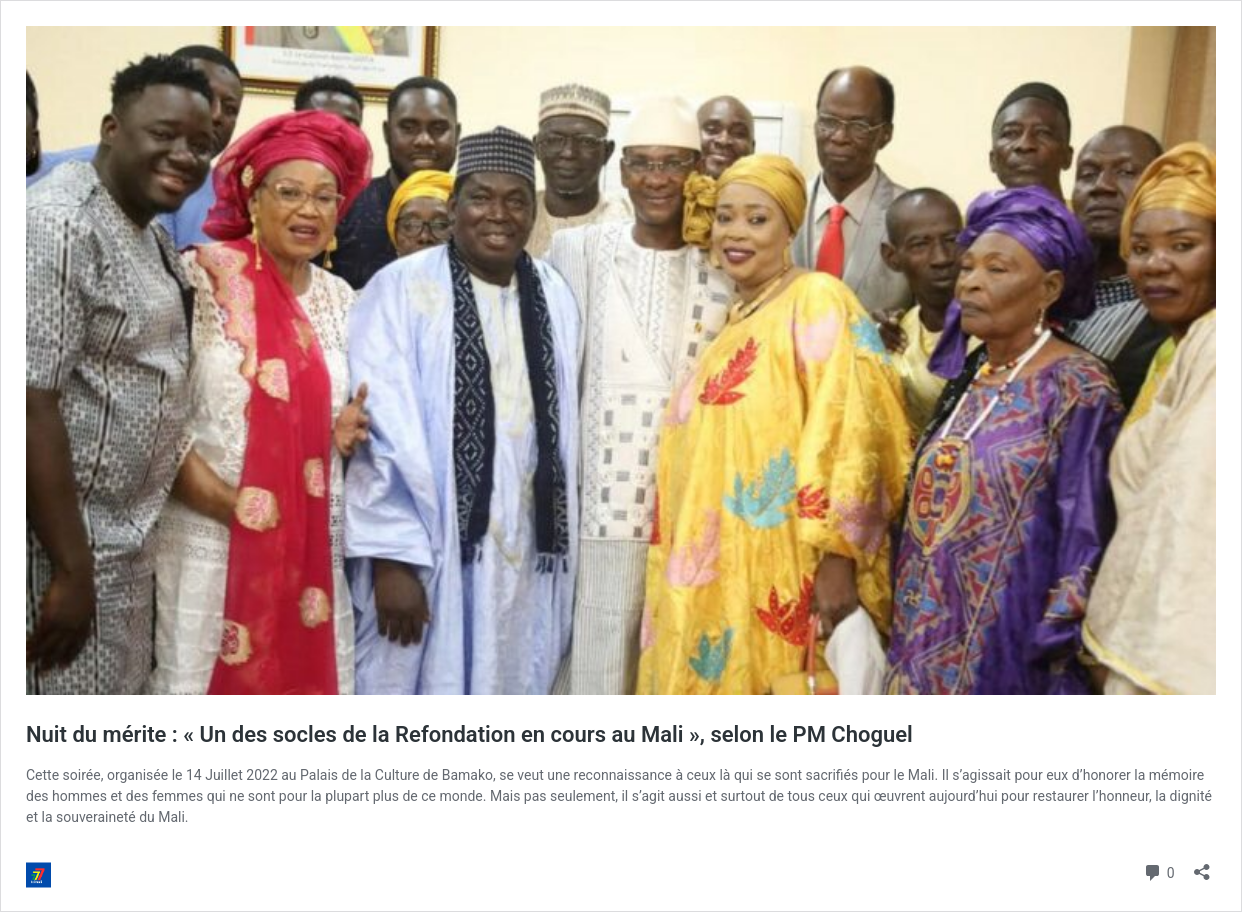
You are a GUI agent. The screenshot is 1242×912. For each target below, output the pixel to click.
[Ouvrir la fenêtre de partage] (1202, 865)
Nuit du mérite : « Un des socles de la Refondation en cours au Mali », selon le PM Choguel (469, 734)
